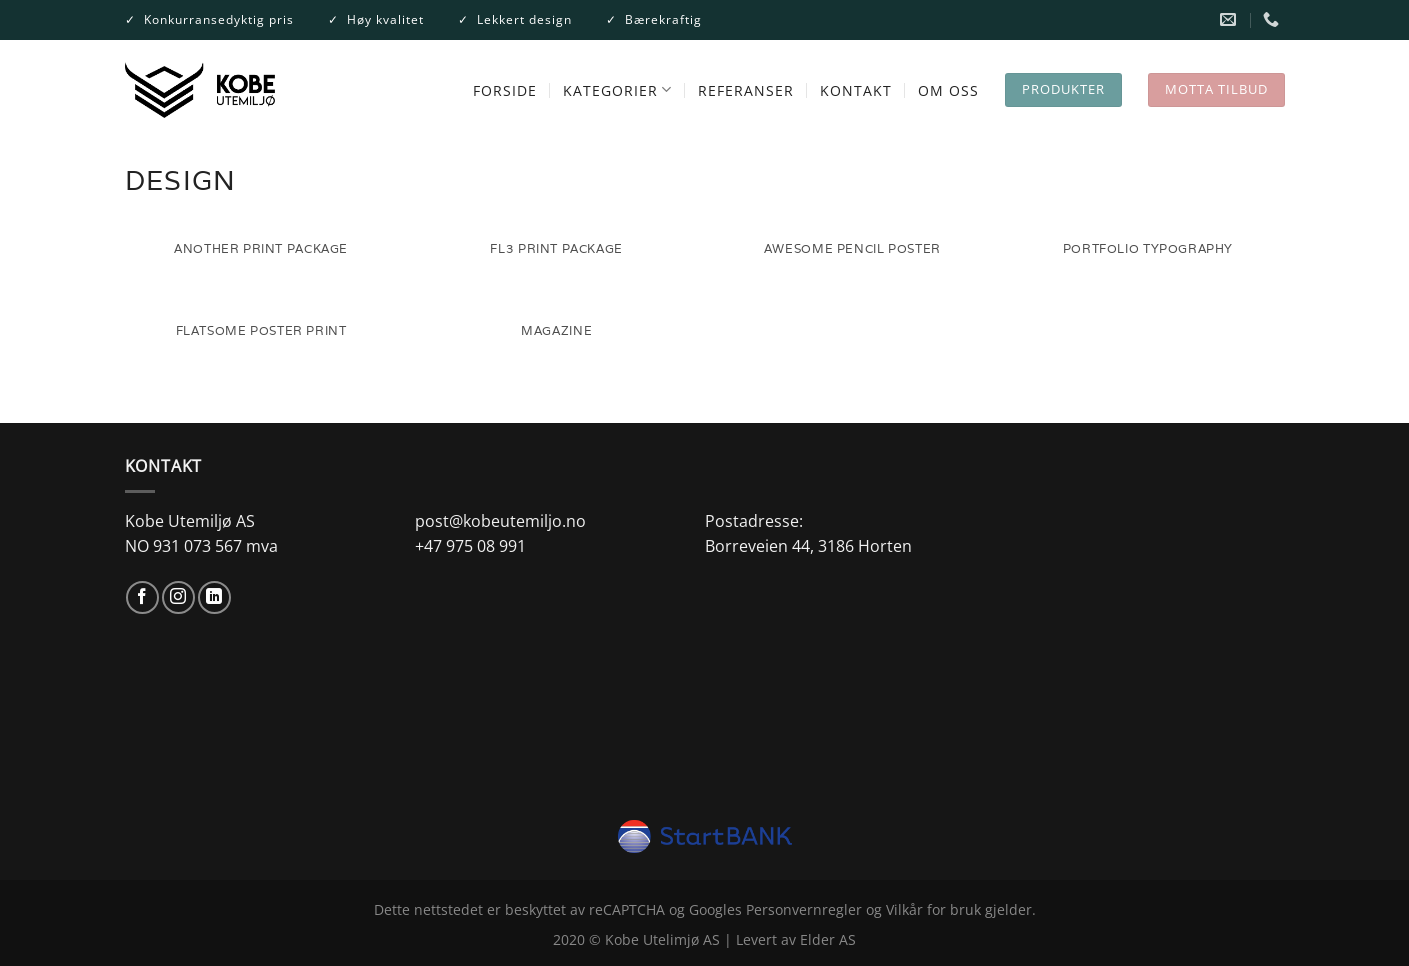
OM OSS (948, 90)
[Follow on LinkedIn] (214, 597)
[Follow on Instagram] (178, 597)
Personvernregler (804, 909)
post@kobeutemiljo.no (500, 521)
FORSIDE (505, 90)
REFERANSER (746, 90)
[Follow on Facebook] (142, 597)
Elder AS (828, 939)
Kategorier (617, 89)
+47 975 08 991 (470, 546)
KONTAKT (856, 90)
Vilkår (904, 909)
